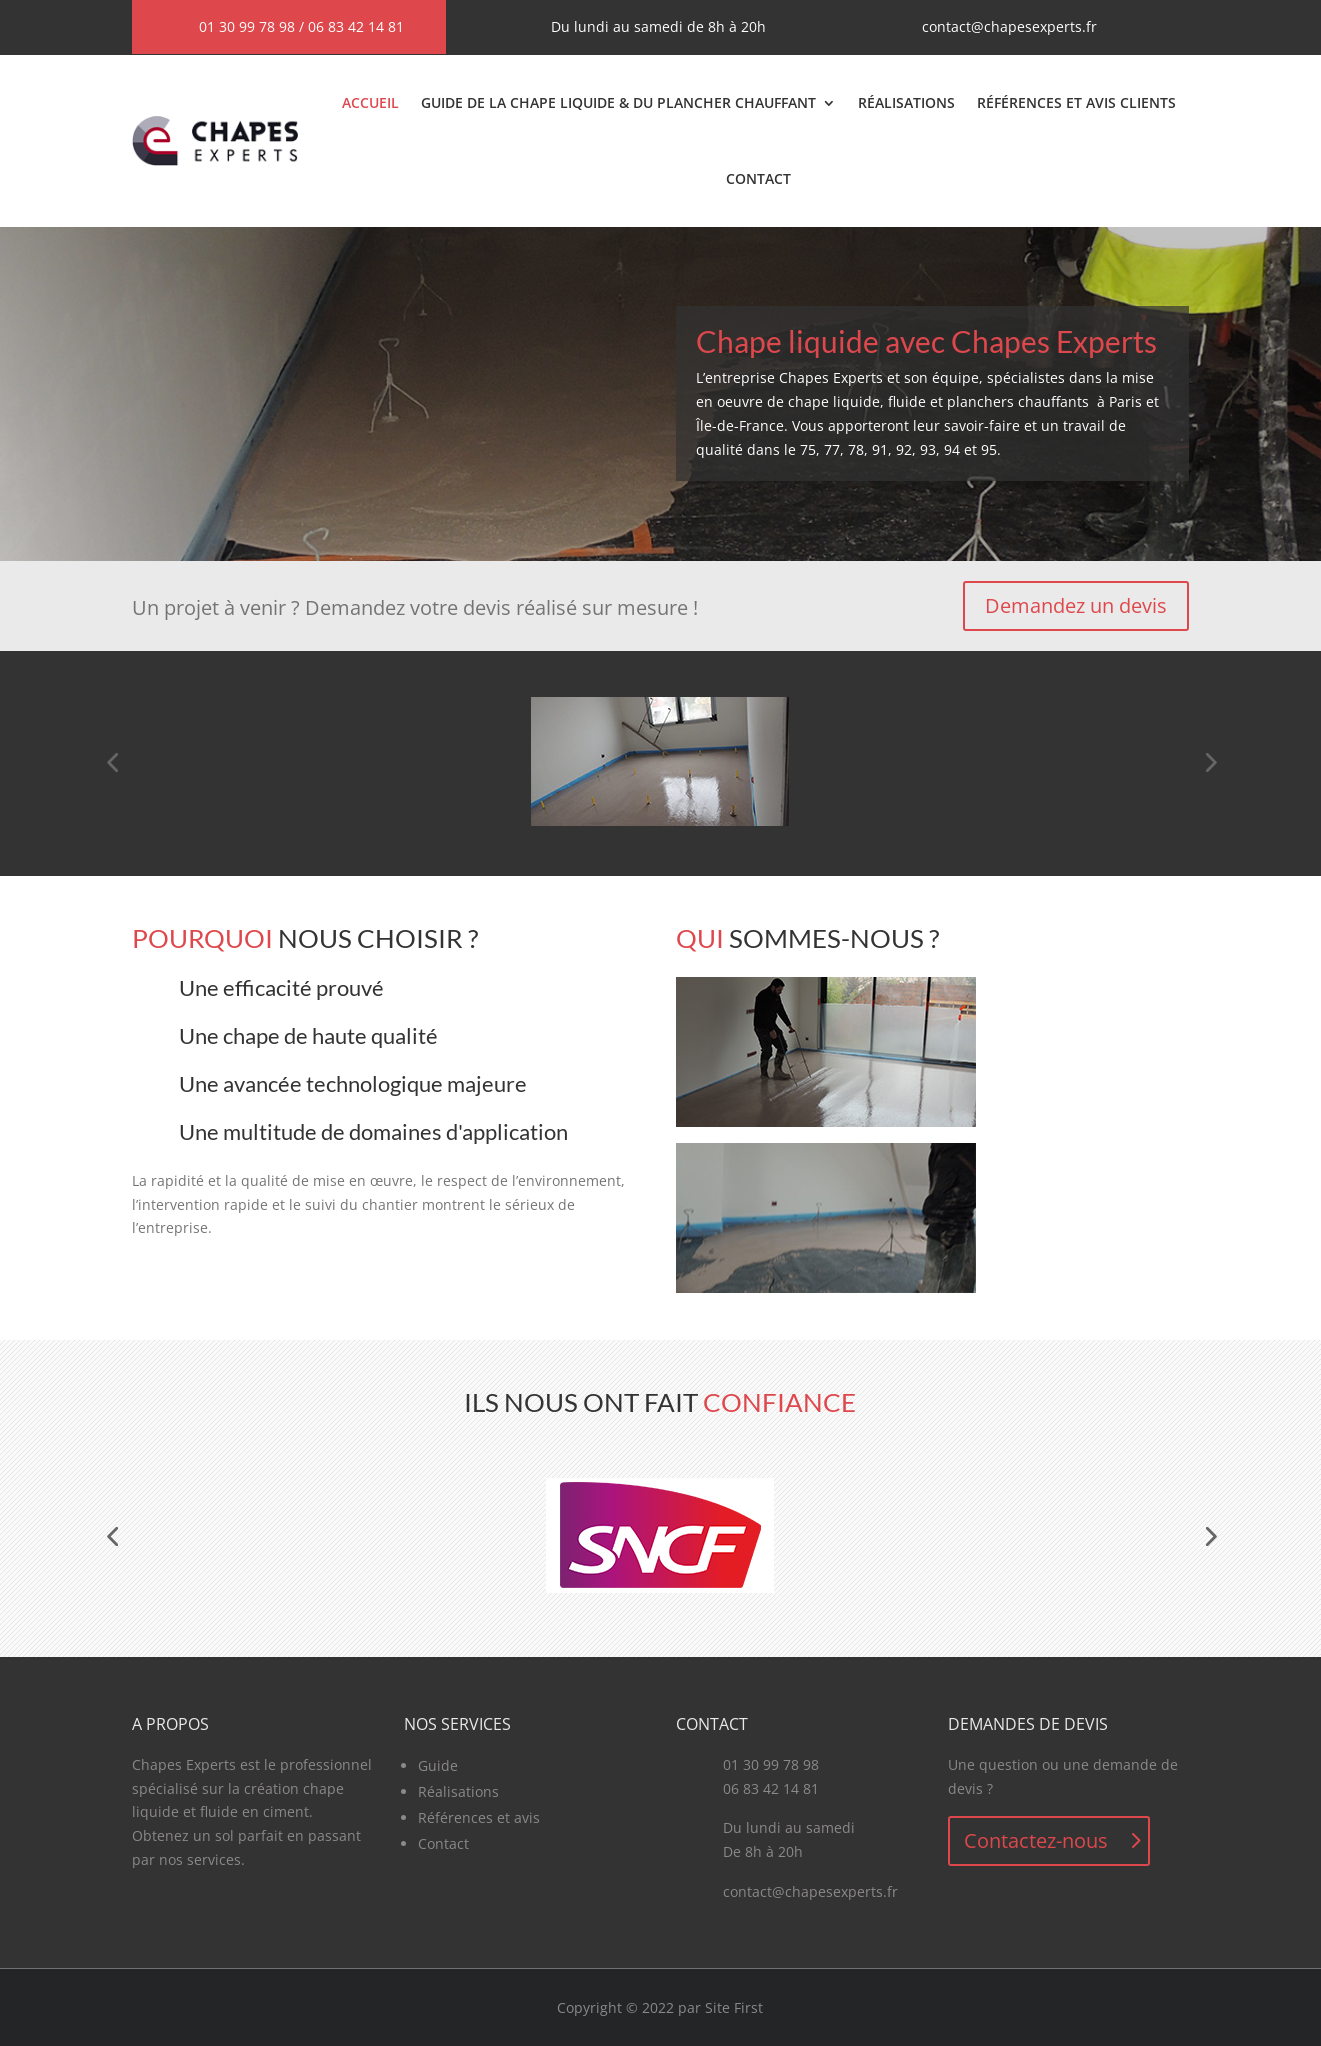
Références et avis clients (1076, 102)
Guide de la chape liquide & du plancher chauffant (618, 102)
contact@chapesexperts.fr (1009, 26)
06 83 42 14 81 (356, 26)
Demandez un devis (1076, 605)
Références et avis (479, 1817)
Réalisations (906, 102)
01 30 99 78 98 (247, 26)
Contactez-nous (1036, 1840)
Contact (758, 178)
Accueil (370, 102)
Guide (438, 1765)
